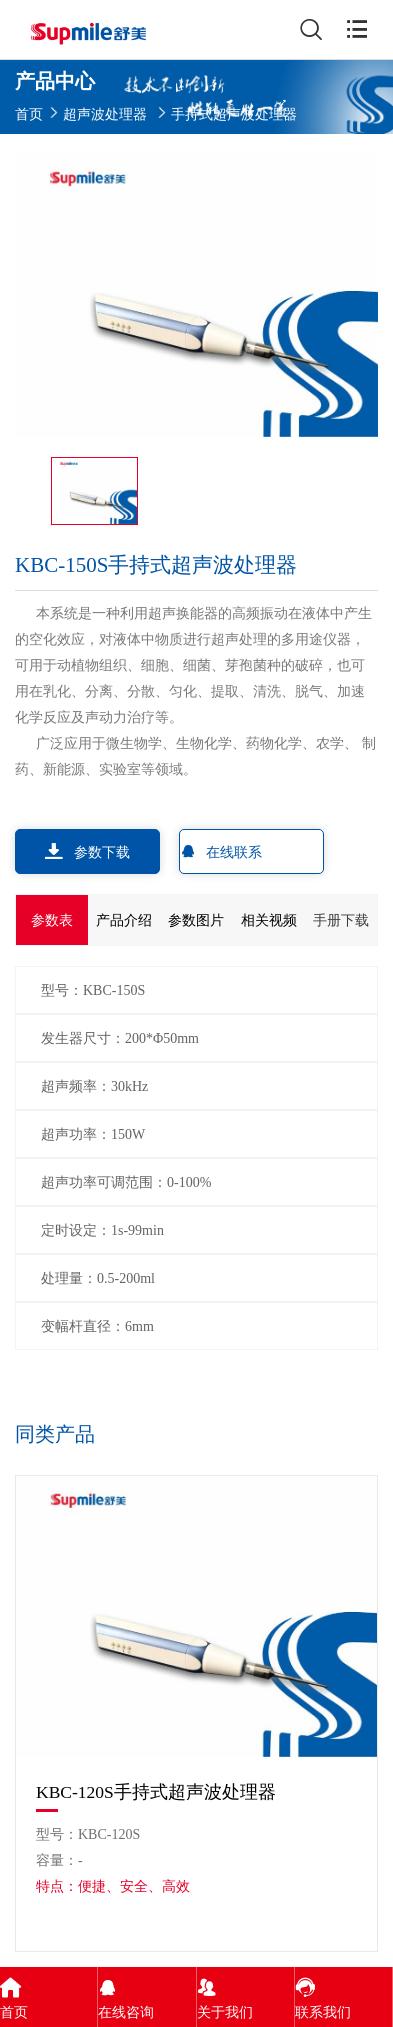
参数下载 (87, 851)
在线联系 (221, 851)
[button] (359, 1437)
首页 (29, 113)
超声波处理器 (105, 113)
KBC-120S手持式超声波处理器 (156, 1792)
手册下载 (341, 920)
